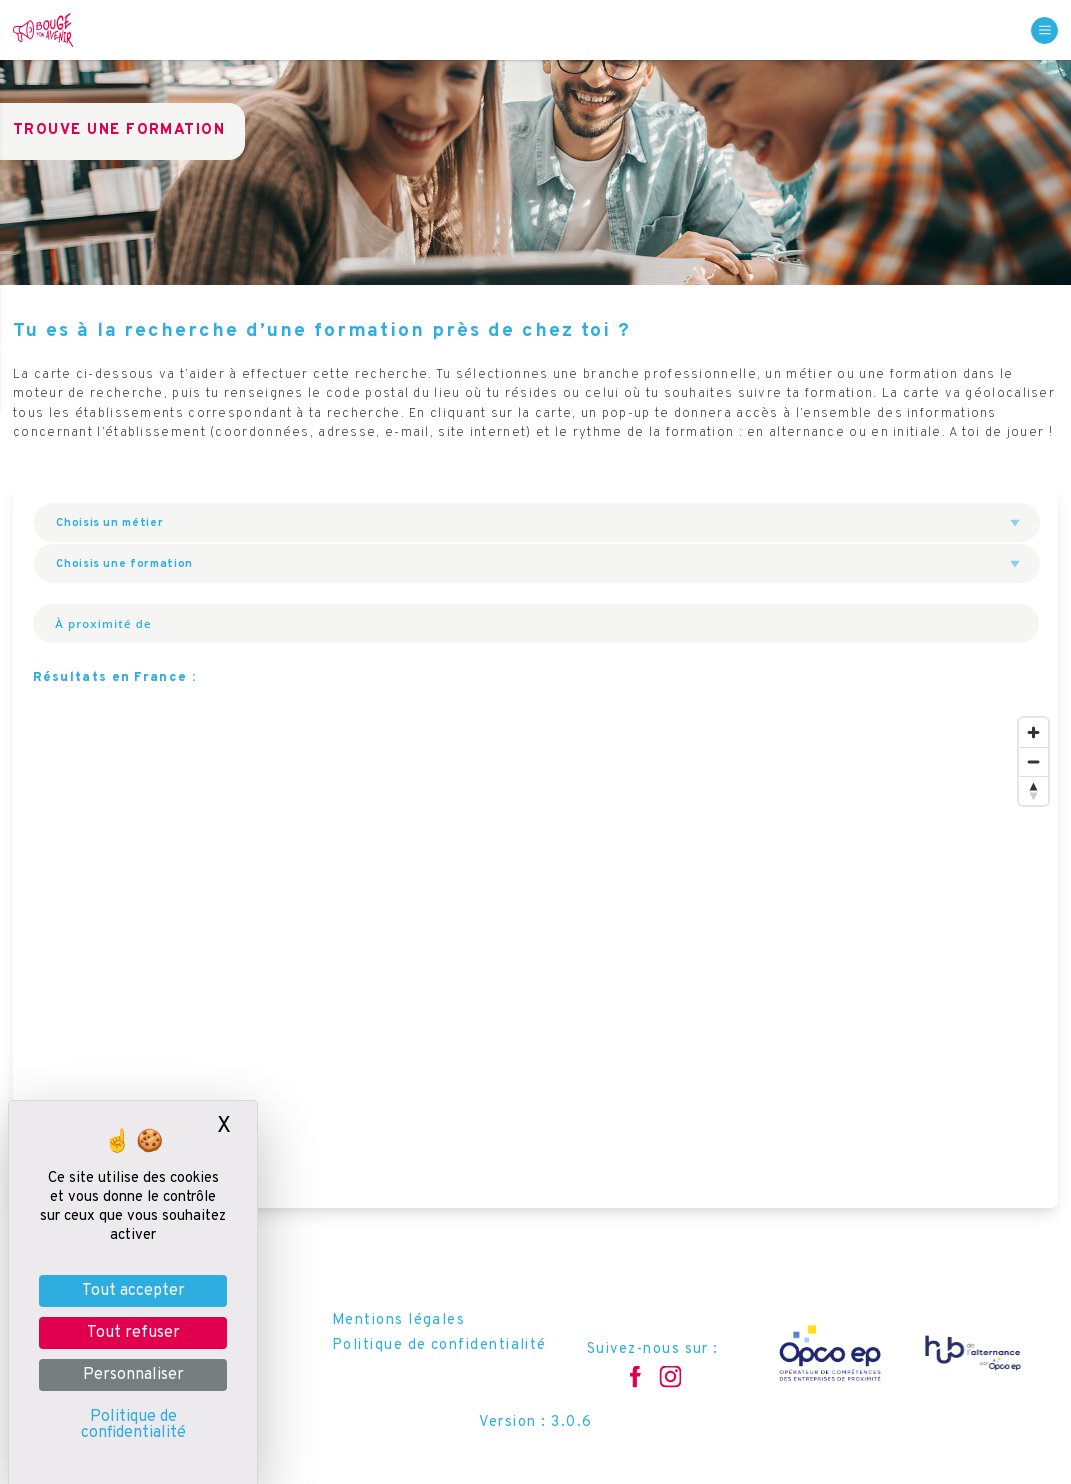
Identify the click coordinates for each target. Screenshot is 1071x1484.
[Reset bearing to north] (1033, 790)
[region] (535, 958)
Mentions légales (398, 1320)
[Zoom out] (1033, 761)
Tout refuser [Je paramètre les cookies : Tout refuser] (133, 1333)
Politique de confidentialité (439, 1345)
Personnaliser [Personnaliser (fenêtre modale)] (133, 1375)
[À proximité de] (218, 623)
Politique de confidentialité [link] (133, 1425)
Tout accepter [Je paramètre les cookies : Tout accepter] (133, 1291)
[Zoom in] (1033, 732)
